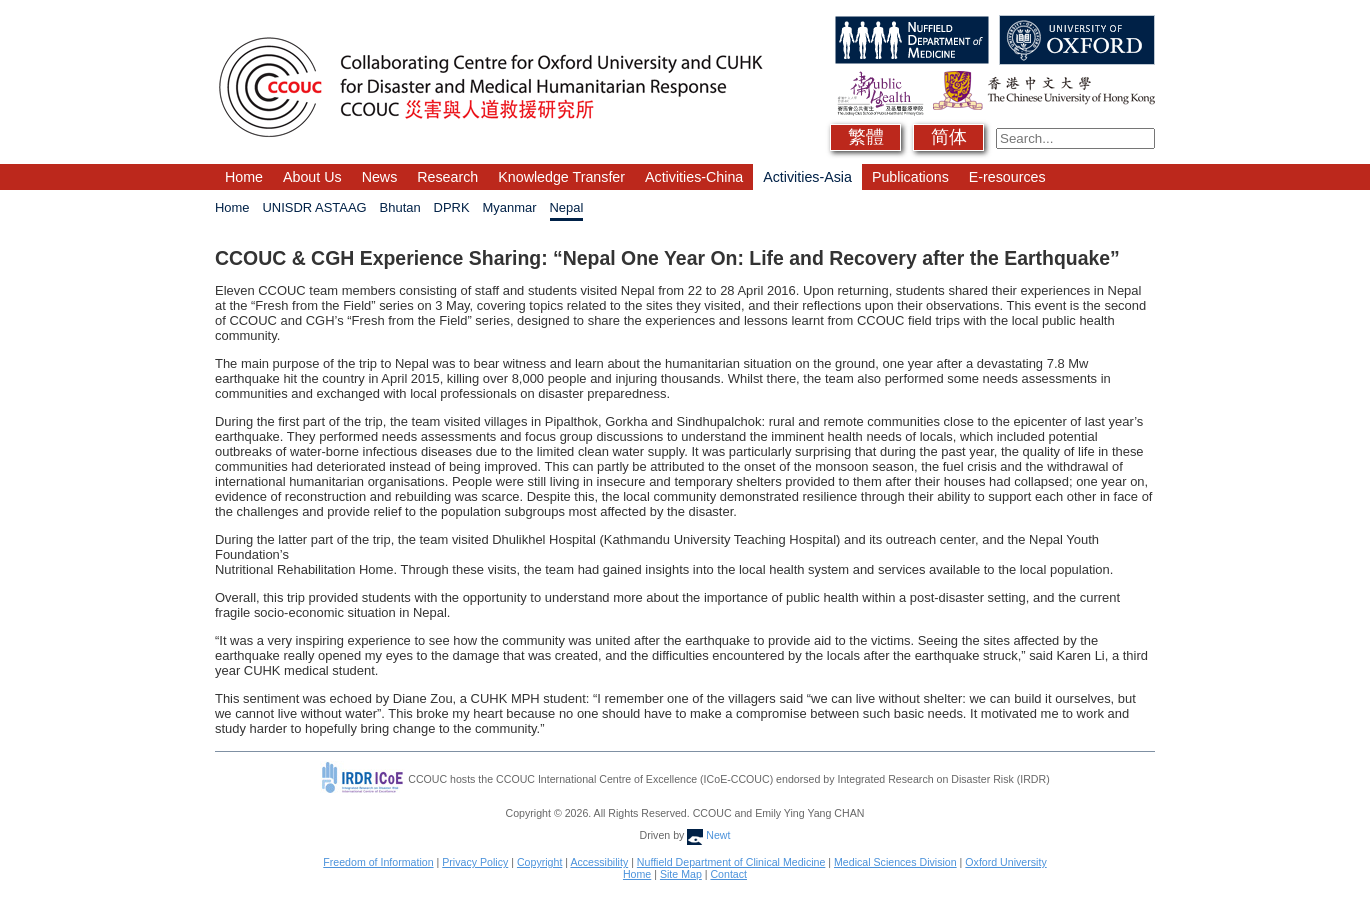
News (380, 177)
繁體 (866, 137)
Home (244, 177)
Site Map (681, 874)
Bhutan (400, 207)
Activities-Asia (807, 177)
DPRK (452, 207)
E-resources (1007, 177)
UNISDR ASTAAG (315, 207)
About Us (312, 177)
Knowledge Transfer (561, 177)
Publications (910, 177)
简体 (949, 137)
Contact (728, 874)
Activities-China (694, 177)
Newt (708, 835)
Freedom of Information (378, 862)
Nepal (567, 207)
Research (447, 177)
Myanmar (510, 207)
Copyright (539, 862)
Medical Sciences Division (895, 862)
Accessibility (599, 862)
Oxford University (1005, 862)
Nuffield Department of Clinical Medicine (731, 862)
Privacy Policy (475, 862)
